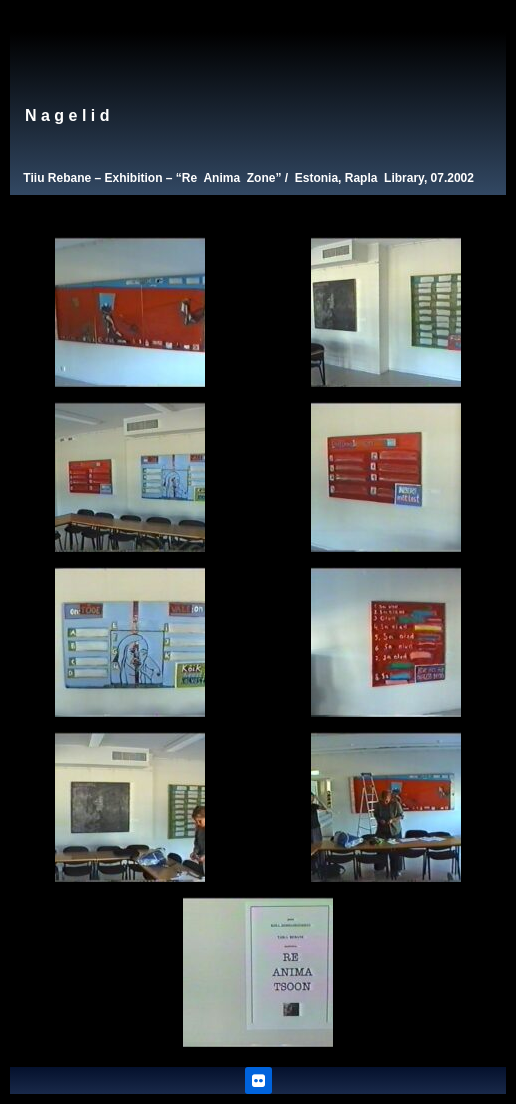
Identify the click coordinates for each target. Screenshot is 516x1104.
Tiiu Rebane (57, 178)
